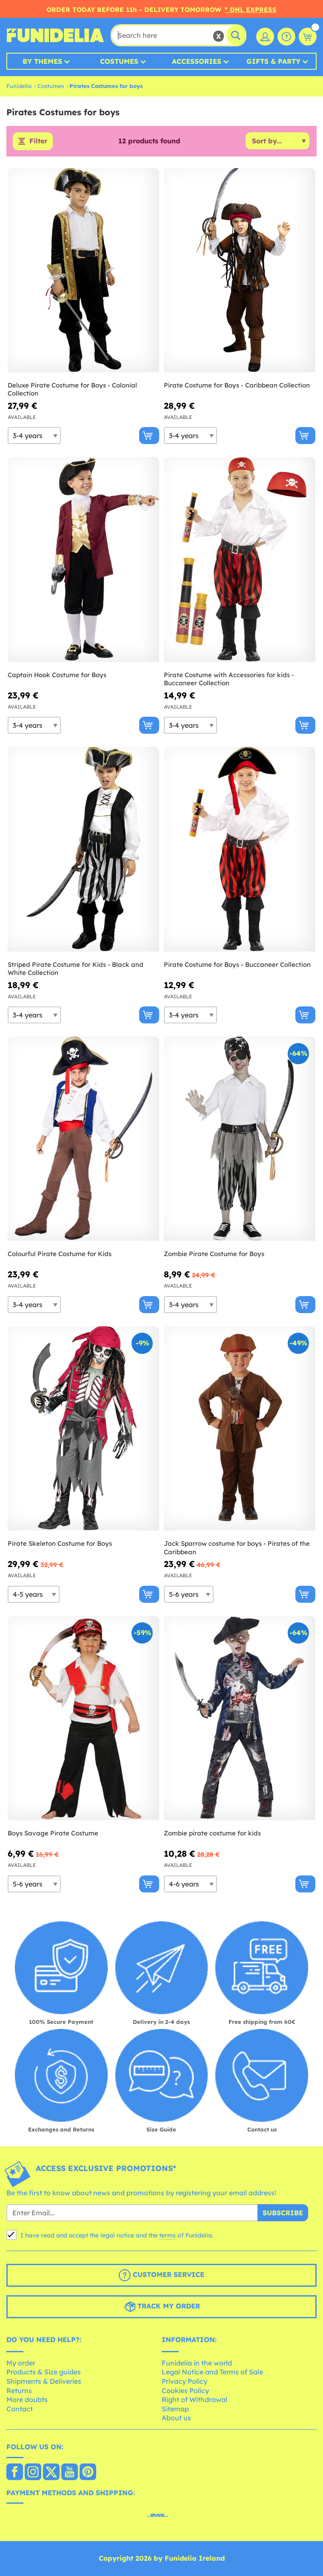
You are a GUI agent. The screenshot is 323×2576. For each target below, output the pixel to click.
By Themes (42, 61)
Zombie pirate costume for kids (212, 1833)
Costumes (119, 61)
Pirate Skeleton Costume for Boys (60, 1544)
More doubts (27, 2400)
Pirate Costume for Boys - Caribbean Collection (237, 385)
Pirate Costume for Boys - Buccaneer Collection (237, 964)
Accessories (196, 61)
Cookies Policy (185, 2390)
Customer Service (161, 2276)
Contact (19, 2409)
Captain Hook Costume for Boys (57, 675)
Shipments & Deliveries (43, 2381)
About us (176, 2418)
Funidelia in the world (197, 2363)
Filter (38, 141)
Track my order (161, 2307)
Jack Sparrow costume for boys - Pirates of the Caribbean (237, 1548)
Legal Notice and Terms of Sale (212, 2372)
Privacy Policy (184, 2381)
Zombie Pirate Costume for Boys (214, 1254)
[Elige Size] (34, 436)
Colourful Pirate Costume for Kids (59, 1254)
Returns (19, 2390)
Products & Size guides (43, 2372)
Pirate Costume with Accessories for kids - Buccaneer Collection (229, 679)
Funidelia (18, 86)
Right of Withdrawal (194, 2400)
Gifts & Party (273, 61)
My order (20, 2363)
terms (167, 2236)
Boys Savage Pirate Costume (53, 1833)
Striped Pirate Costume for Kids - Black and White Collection (75, 968)
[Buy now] (149, 436)
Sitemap (175, 2409)
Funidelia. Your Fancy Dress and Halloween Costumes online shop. (55, 35)
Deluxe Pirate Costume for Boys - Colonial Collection (72, 389)
